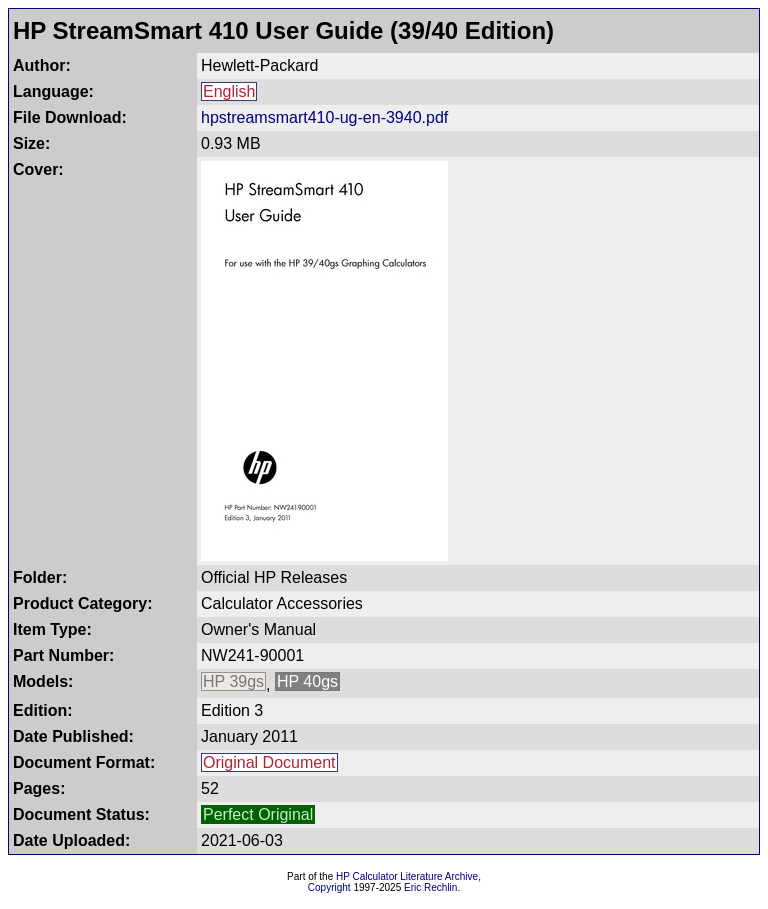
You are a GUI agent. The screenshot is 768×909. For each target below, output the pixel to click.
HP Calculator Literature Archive (407, 876)
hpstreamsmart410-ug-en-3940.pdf (324, 117)
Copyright (329, 887)
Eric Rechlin (430, 887)
